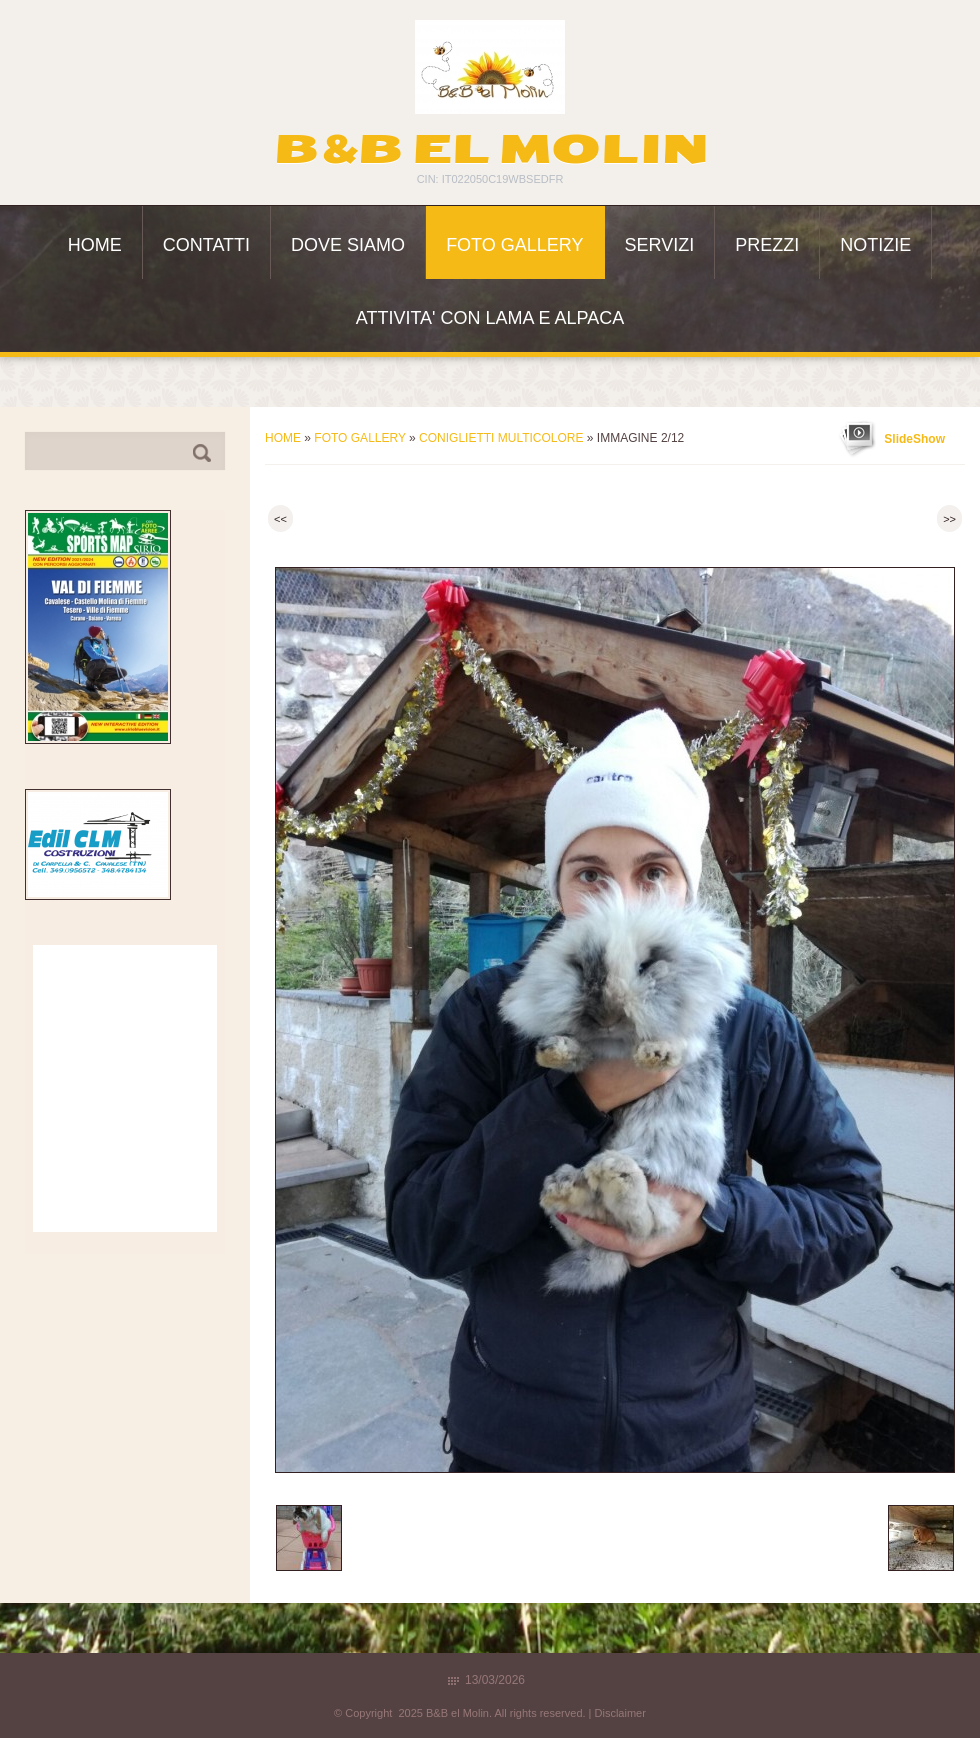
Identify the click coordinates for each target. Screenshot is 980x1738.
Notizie (875, 245)
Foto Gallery (514, 245)
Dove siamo (348, 245)
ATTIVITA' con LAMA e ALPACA (490, 318)
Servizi (660, 245)
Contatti (206, 245)
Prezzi (767, 245)
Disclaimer (620, 1713)
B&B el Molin (490, 149)
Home (95, 245)
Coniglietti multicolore (501, 438)
